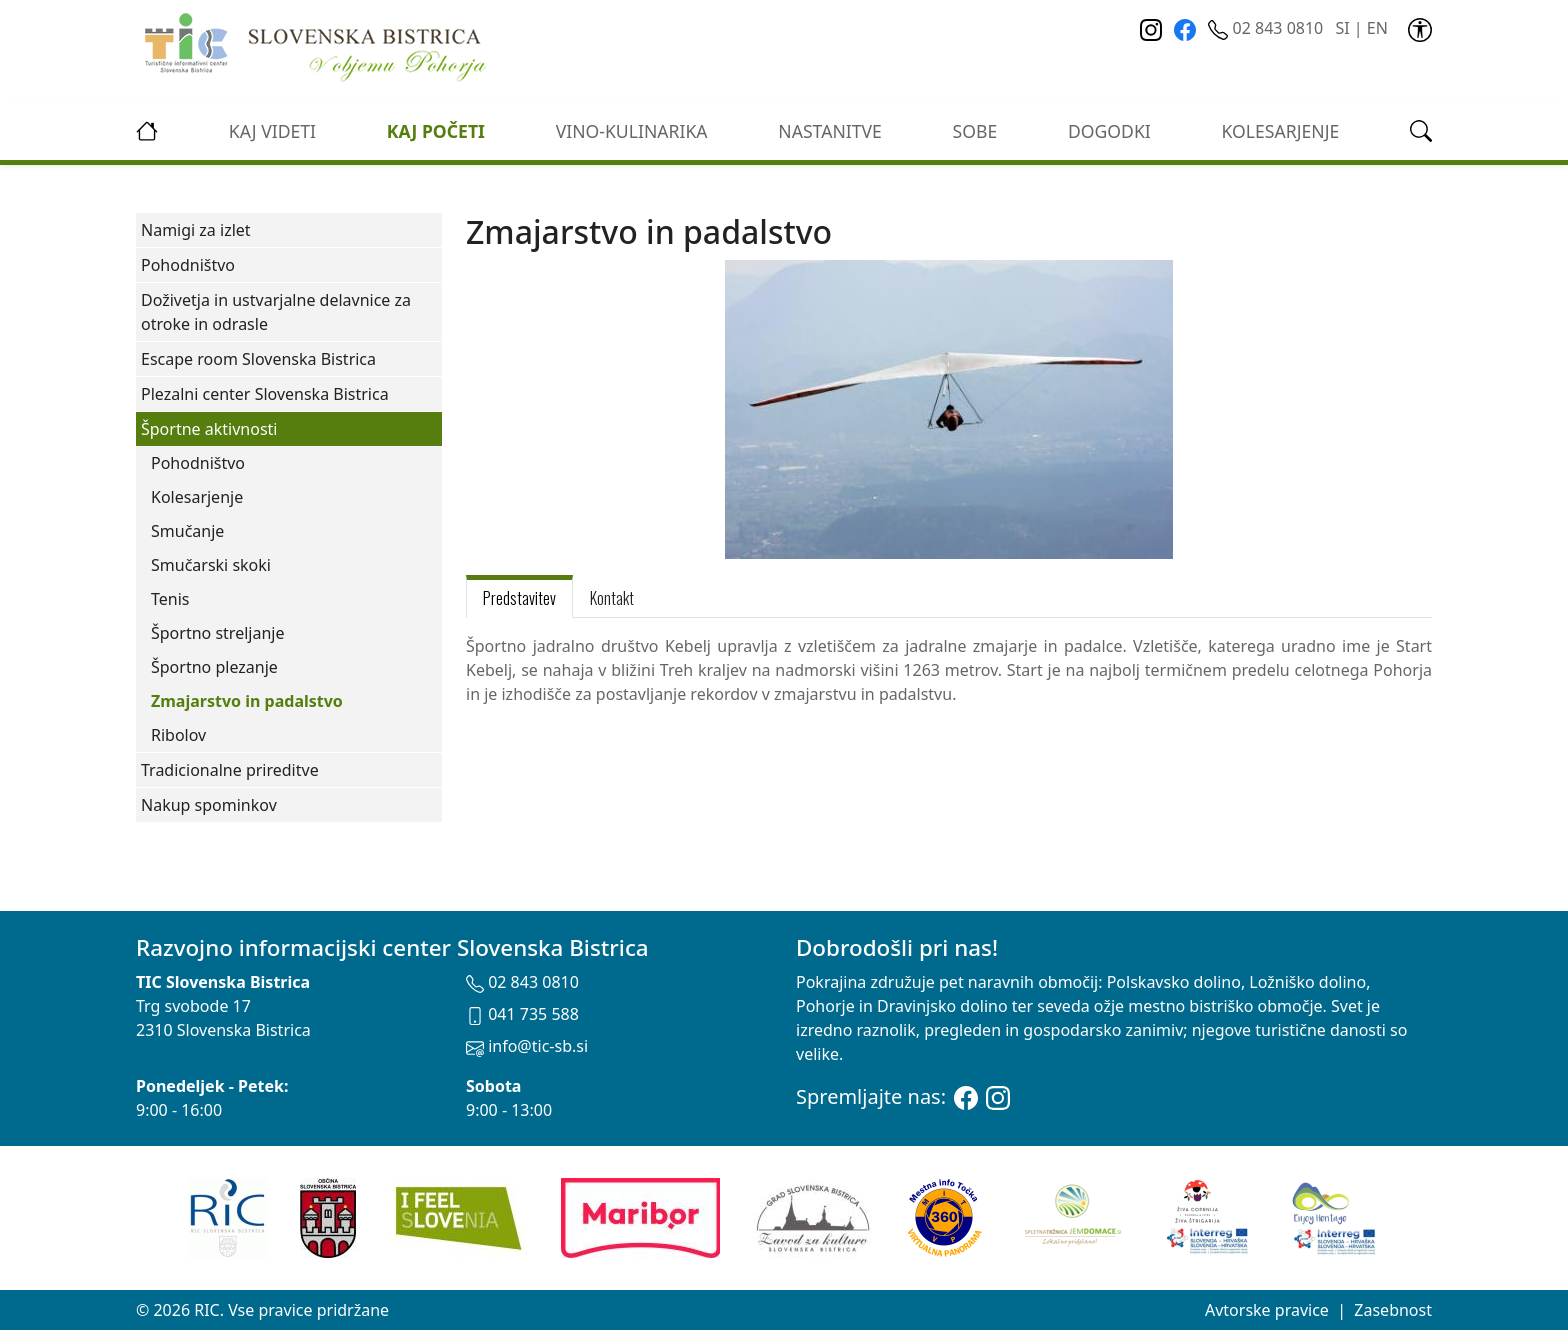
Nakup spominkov (209, 805)
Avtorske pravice (1267, 1310)
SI (1342, 28)
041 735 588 (522, 1014)
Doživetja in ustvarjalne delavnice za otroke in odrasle (276, 312)
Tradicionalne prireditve (230, 770)
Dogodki (1109, 131)
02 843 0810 (1267, 28)
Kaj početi (436, 131)
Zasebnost (1393, 1310)
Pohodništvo (188, 265)
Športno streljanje (217, 633)
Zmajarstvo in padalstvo (247, 701)
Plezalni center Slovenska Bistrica (265, 394)
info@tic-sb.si (527, 1046)
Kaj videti (272, 131)
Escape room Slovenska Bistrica (258, 359)
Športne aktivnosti (209, 429)
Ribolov (178, 735)
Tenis (170, 599)
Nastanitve (830, 131)
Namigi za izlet (196, 230)
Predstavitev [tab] (519, 598)
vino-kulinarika (632, 131)
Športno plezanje (214, 667)
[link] (1420, 28)
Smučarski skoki (211, 565)
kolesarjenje (1281, 131)
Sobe (975, 131)
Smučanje (187, 531)
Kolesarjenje (197, 497)
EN (1377, 28)
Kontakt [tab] (612, 598)
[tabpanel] (949, 682)
